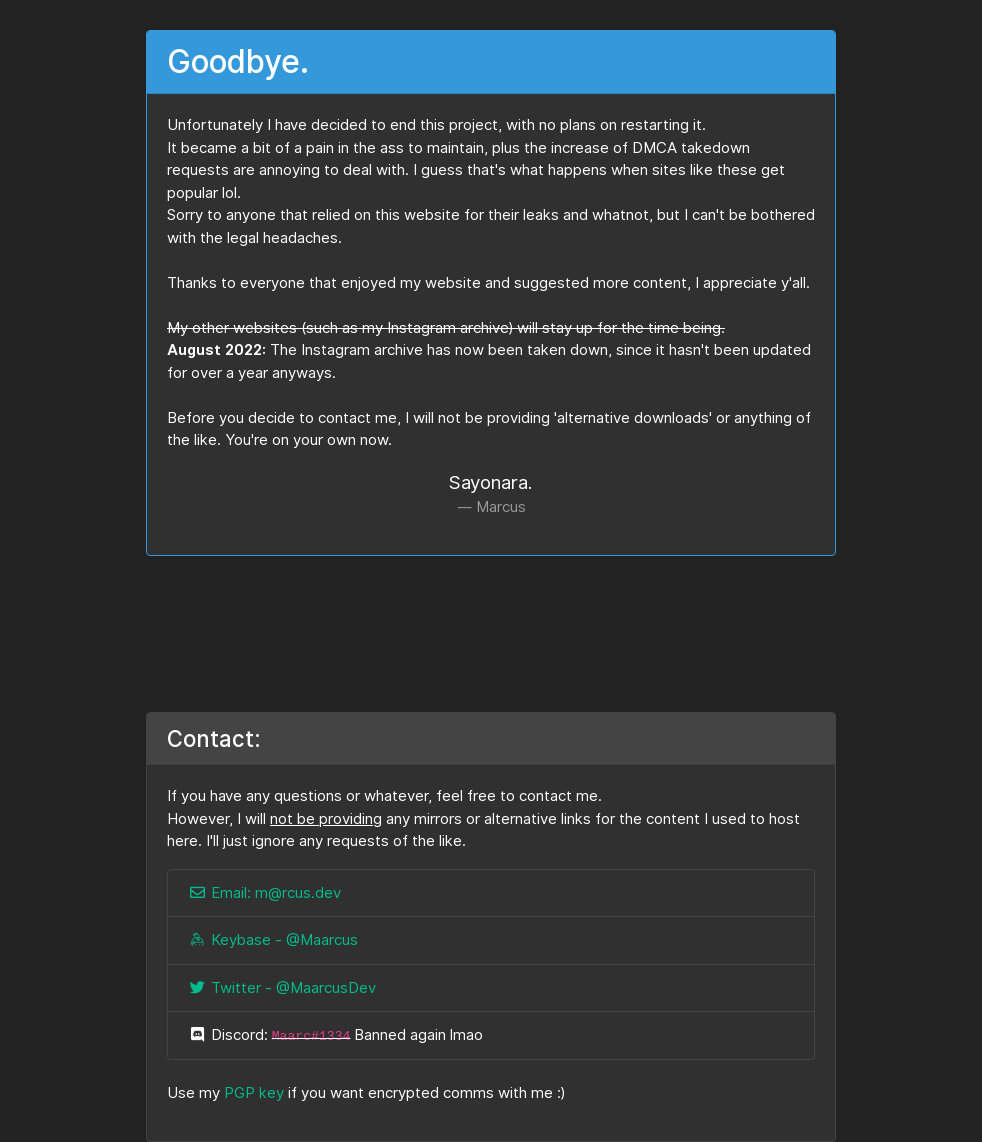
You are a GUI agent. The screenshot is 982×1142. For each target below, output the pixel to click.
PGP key (254, 1093)
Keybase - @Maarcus (273, 940)
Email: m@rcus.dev (264, 893)
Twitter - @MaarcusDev (282, 988)
